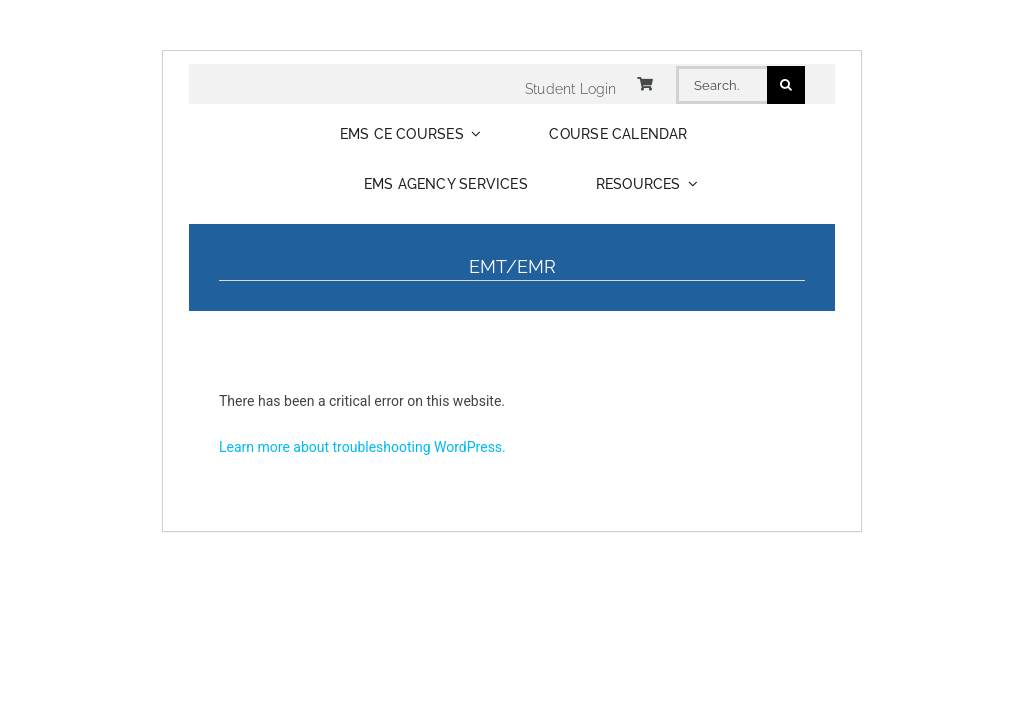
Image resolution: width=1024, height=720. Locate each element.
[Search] (786, 85)
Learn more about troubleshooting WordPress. (362, 447)
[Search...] (721, 85)
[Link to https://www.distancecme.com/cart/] (645, 84)
